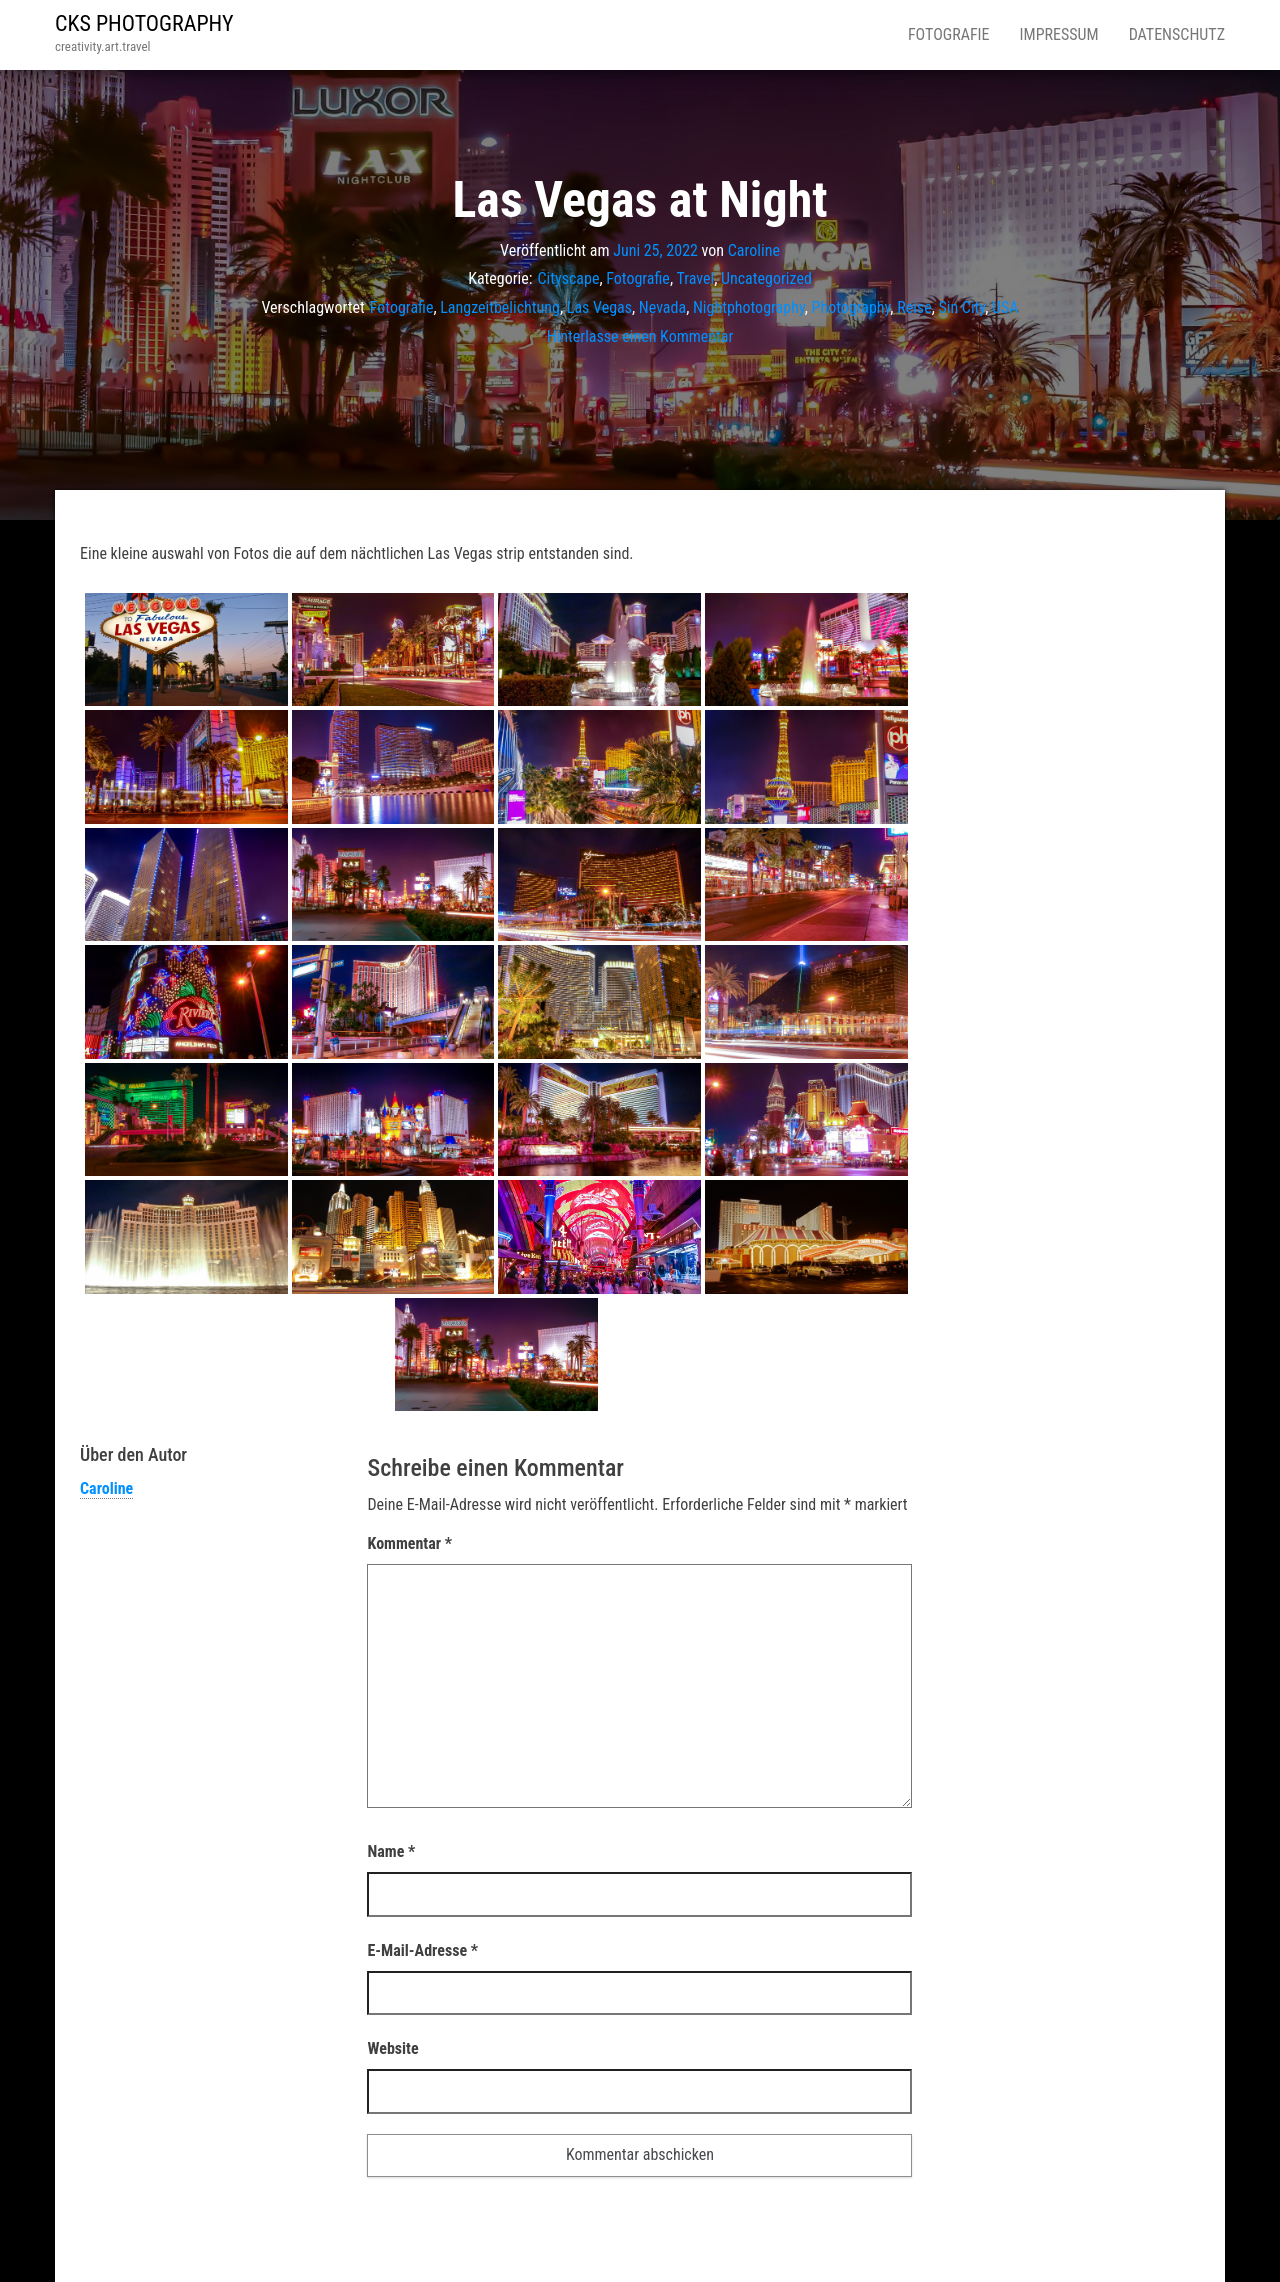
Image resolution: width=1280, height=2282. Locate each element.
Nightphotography (749, 307)
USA (1005, 307)
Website (392, 2048)
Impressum (1059, 34)
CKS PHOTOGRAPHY (144, 23)
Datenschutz (1177, 34)
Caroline (754, 249)
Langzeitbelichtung (500, 307)
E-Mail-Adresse (422, 1950)
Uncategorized (766, 278)
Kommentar (409, 1543)
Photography (851, 307)
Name (391, 1851)
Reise (914, 307)
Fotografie (949, 34)
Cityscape (569, 278)
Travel (695, 278)
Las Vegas (599, 307)
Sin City (961, 307)
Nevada (662, 307)
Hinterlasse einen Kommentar (640, 336)
